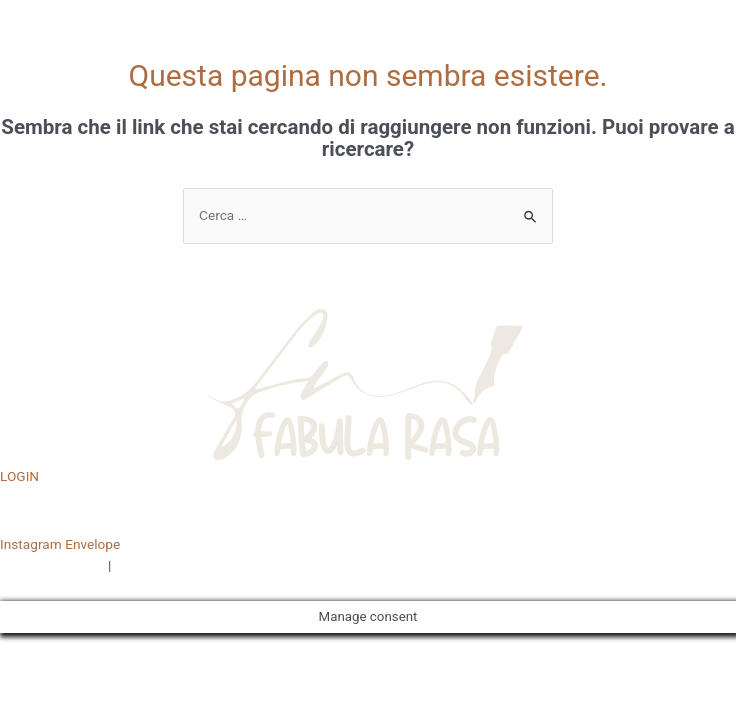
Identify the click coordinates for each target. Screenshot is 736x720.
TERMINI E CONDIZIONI (186, 565)
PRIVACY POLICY (52, 565)
